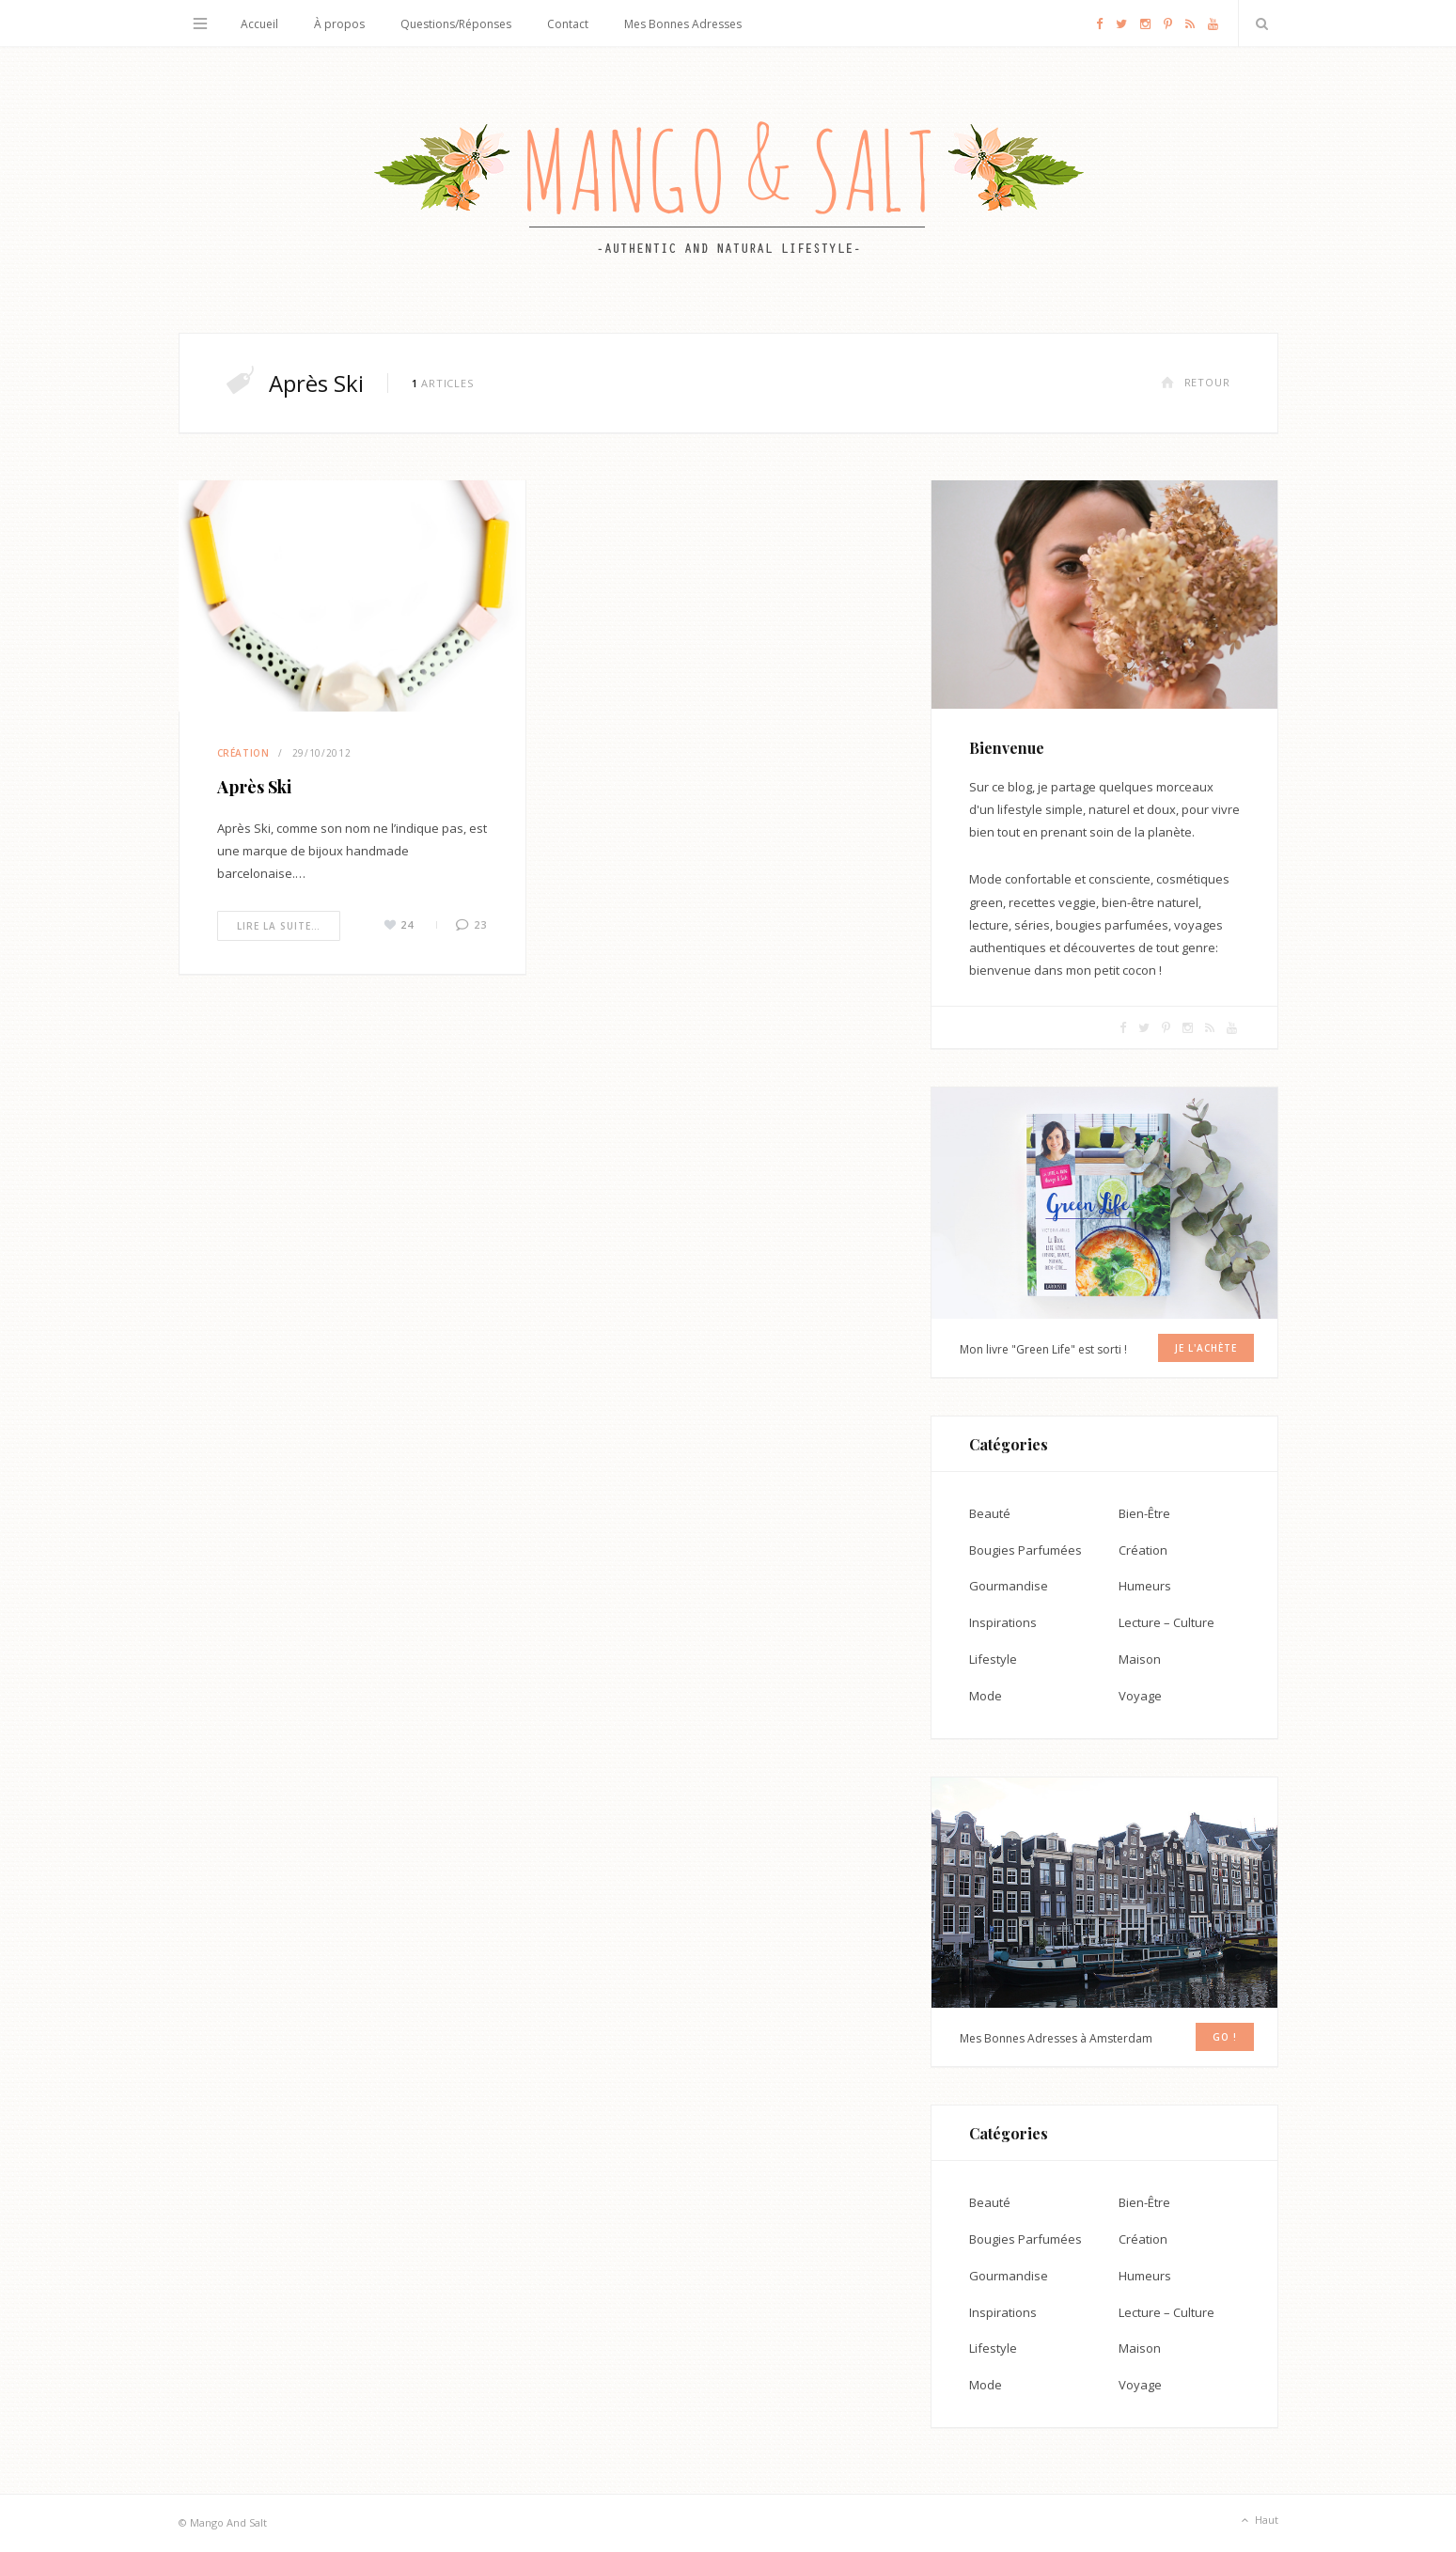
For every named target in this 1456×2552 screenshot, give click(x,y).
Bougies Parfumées (1025, 1550)
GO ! (1225, 2036)
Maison (1140, 1659)
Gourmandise (1008, 1585)
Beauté (989, 1513)
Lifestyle (993, 1659)
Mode (985, 1695)
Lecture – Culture (1166, 1622)
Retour (1195, 382)
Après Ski (254, 786)
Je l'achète (1206, 1347)
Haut (1258, 2521)
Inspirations (1003, 1622)
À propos (339, 24)
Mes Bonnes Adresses (683, 24)
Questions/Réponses (455, 24)
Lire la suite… (279, 925)
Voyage (1140, 1695)
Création (243, 752)
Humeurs (1145, 1585)
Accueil (259, 24)
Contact (567, 24)
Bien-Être (1144, 1513)
